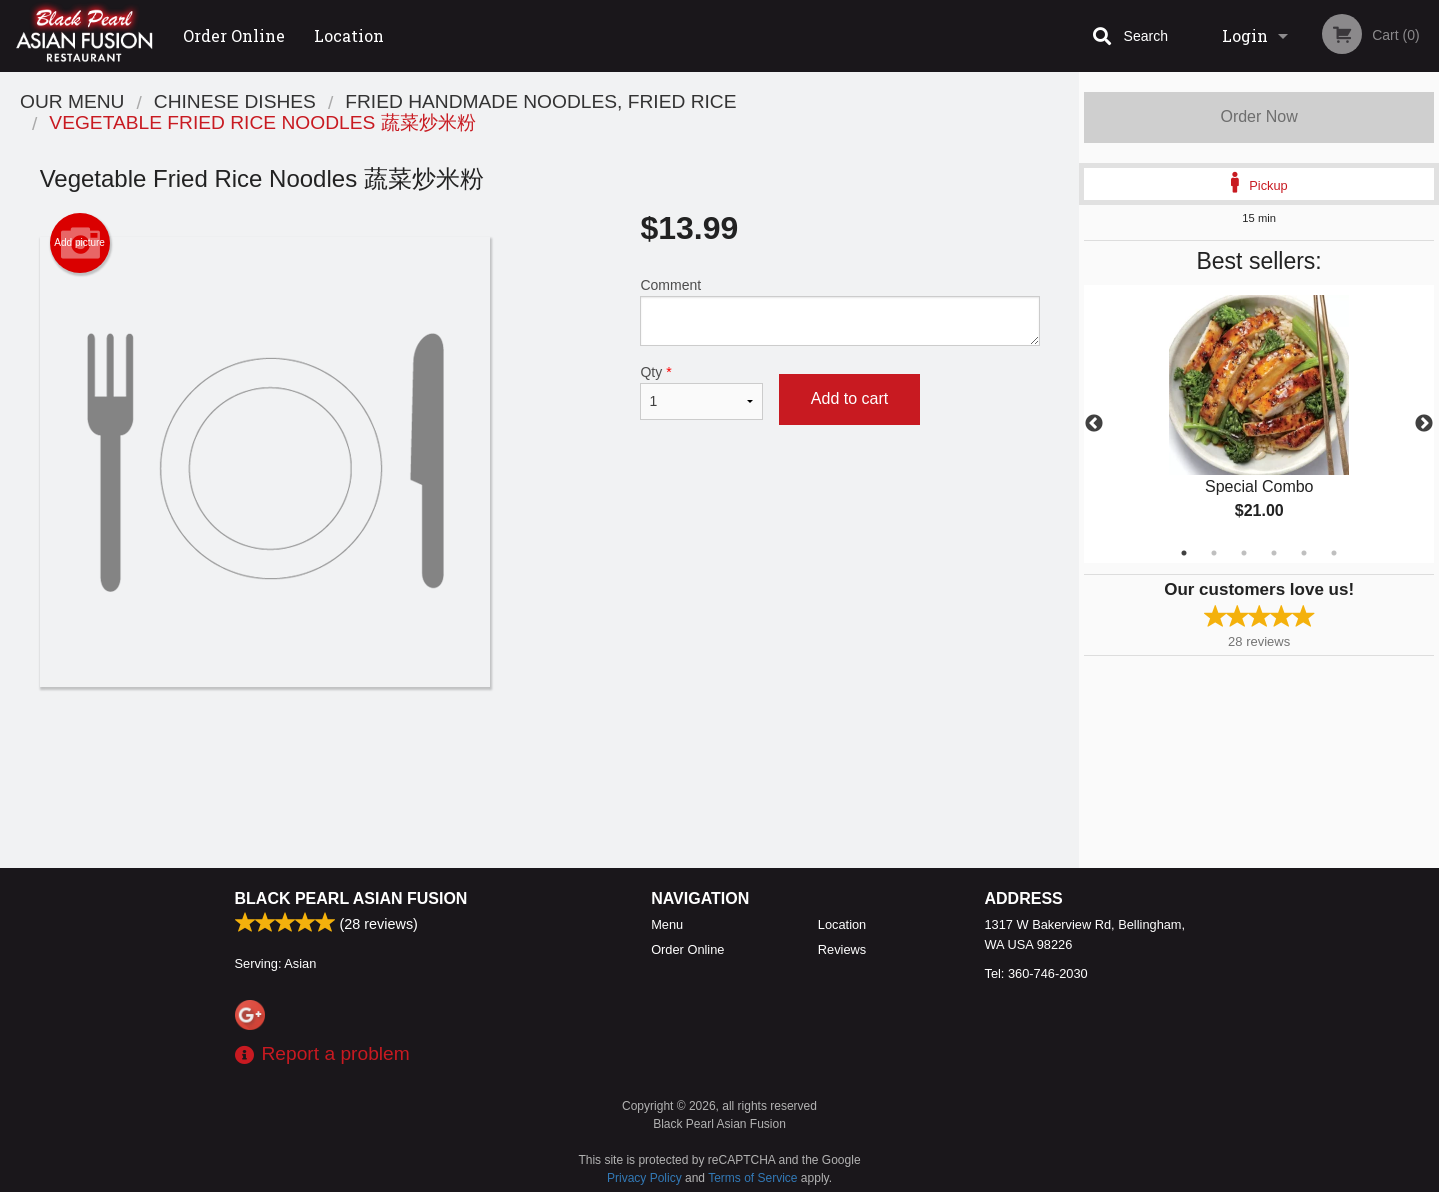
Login (1245, 35)
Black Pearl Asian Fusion (351, 898)
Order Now (1258, 116)
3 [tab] (1244, 553)
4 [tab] (1274, 553)
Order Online (234, 35)
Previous (1094, 424)
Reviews (842, 949)
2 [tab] (1214, 553)
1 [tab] (1184, 553)
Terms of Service (752, 1178)
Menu (667, 924)
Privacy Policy (644, 1178)
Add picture (79, 243)
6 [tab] (1334, 553)
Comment (839, 311)
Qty (701, 392)
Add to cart (849, 398)
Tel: (1036, 973)
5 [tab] (1304, 553)
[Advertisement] (540, 752)
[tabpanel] (1259, 424)
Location (349, 35)
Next (1424, 424)
